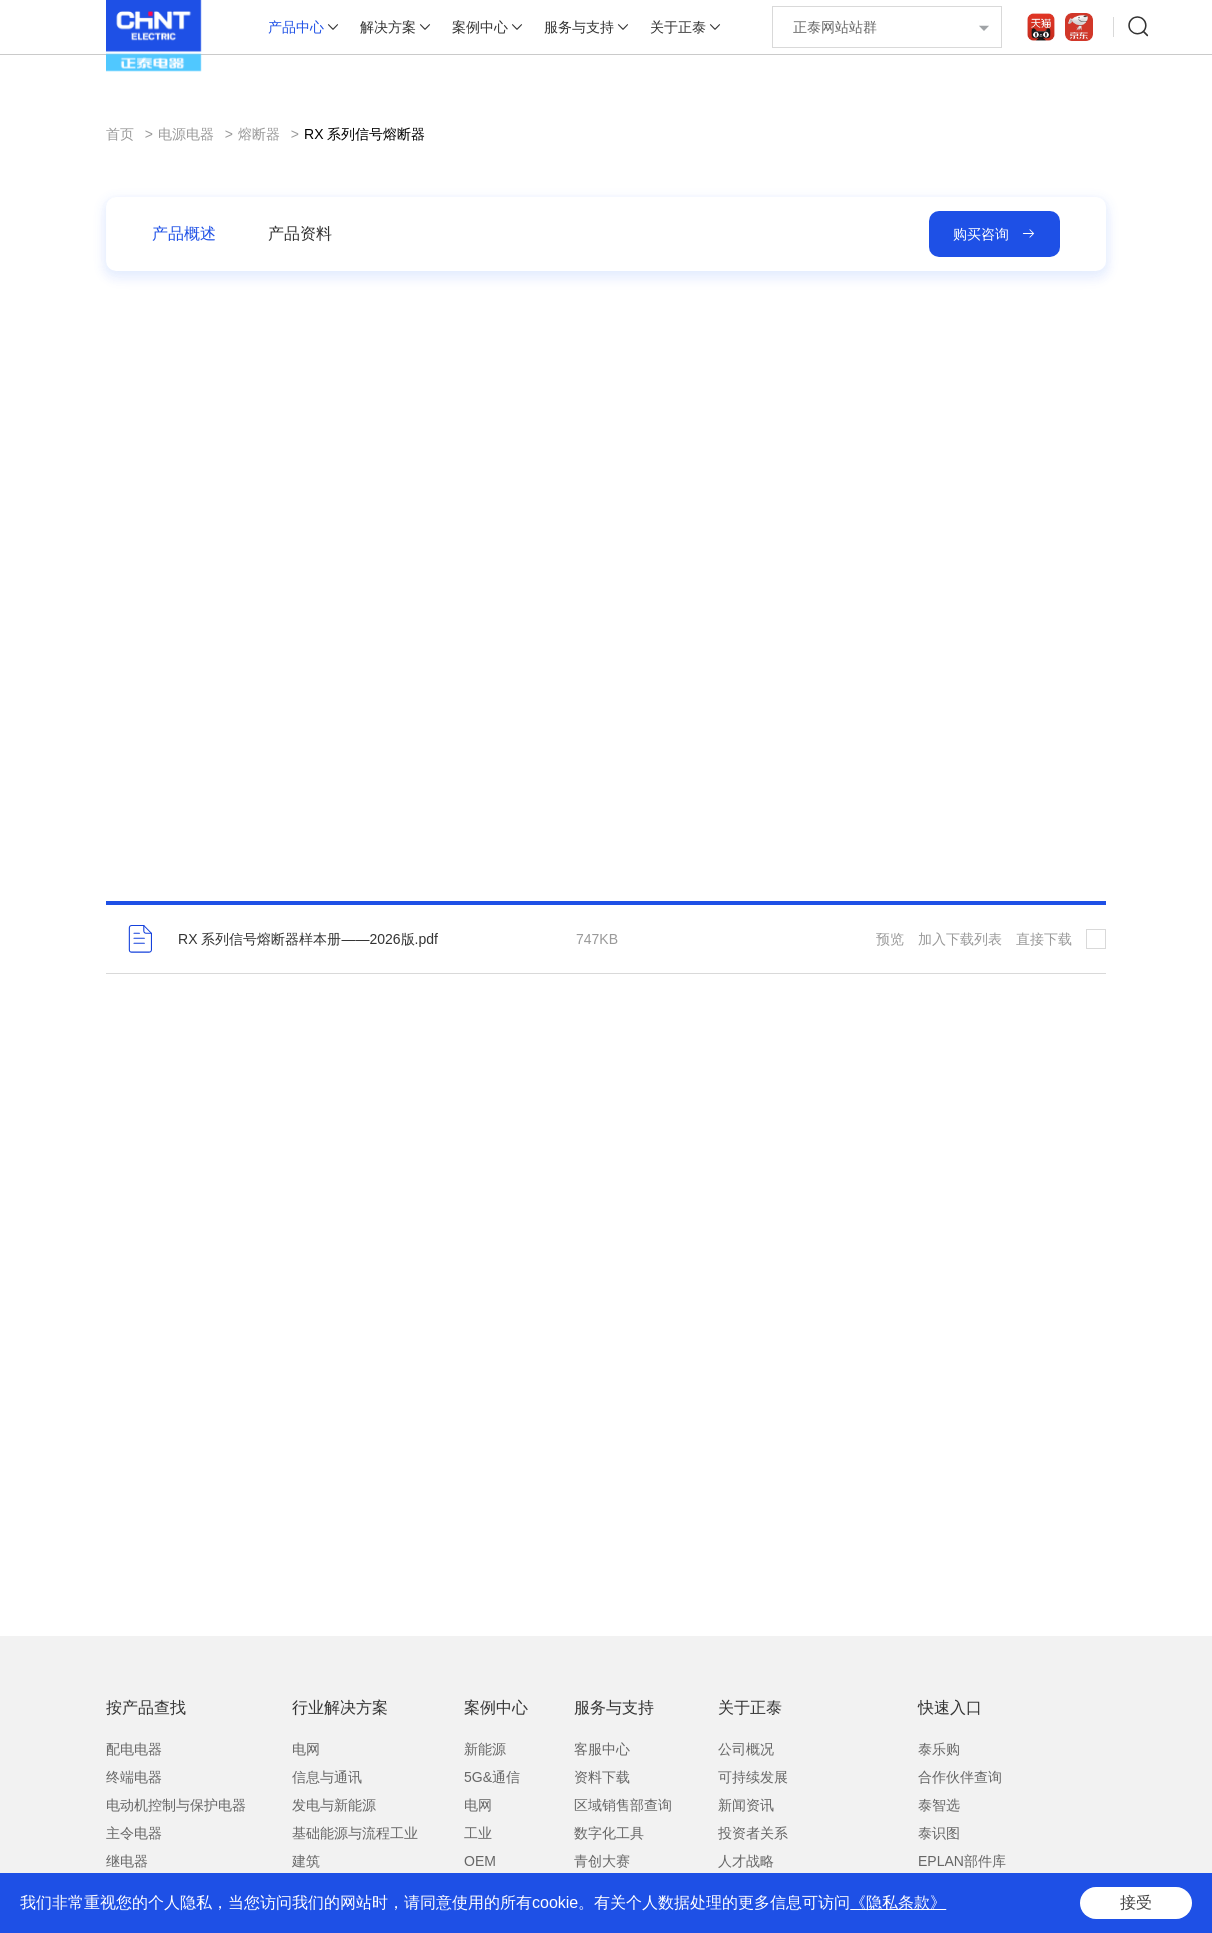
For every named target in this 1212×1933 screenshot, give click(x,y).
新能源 (485, 1749)
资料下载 (602, 1777)
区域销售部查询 (623, 1805)
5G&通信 (492, 1777)
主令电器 (134, 1833)
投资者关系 (753, 1833)
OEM (480, 1861)
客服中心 (602, 1749)
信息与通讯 (327, 1777)
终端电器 (134, 1777)
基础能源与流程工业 (355, 1833)
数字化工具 (609, 1833)
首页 (120, 134)
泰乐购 (939, 1749)
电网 (306, 1749)
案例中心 (480, 27)
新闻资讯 (746, 1805)
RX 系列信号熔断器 (364, 134)
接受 (1136, 1902)
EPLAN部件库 (962, 1861)
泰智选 (939, 1805)
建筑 (306, 1861)
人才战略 (746, 1861)
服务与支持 (579, 27)
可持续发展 (753, 1777)
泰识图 (939, 1833)
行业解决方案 (340, 1707)
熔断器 (259, 134)
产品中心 (296, 27)
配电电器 (134, 1749)
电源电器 (186, 134)
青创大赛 (602, 1861)
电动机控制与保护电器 (176, 1805)
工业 (478, 1833)
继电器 (127, 1861)
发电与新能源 (334, 1805)
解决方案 (388, 27)
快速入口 (950, 1707)
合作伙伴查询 (960, 1777)
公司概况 (746, 1749)
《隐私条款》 (898, 1902)
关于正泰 (678, 27)
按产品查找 (146, 1707)
